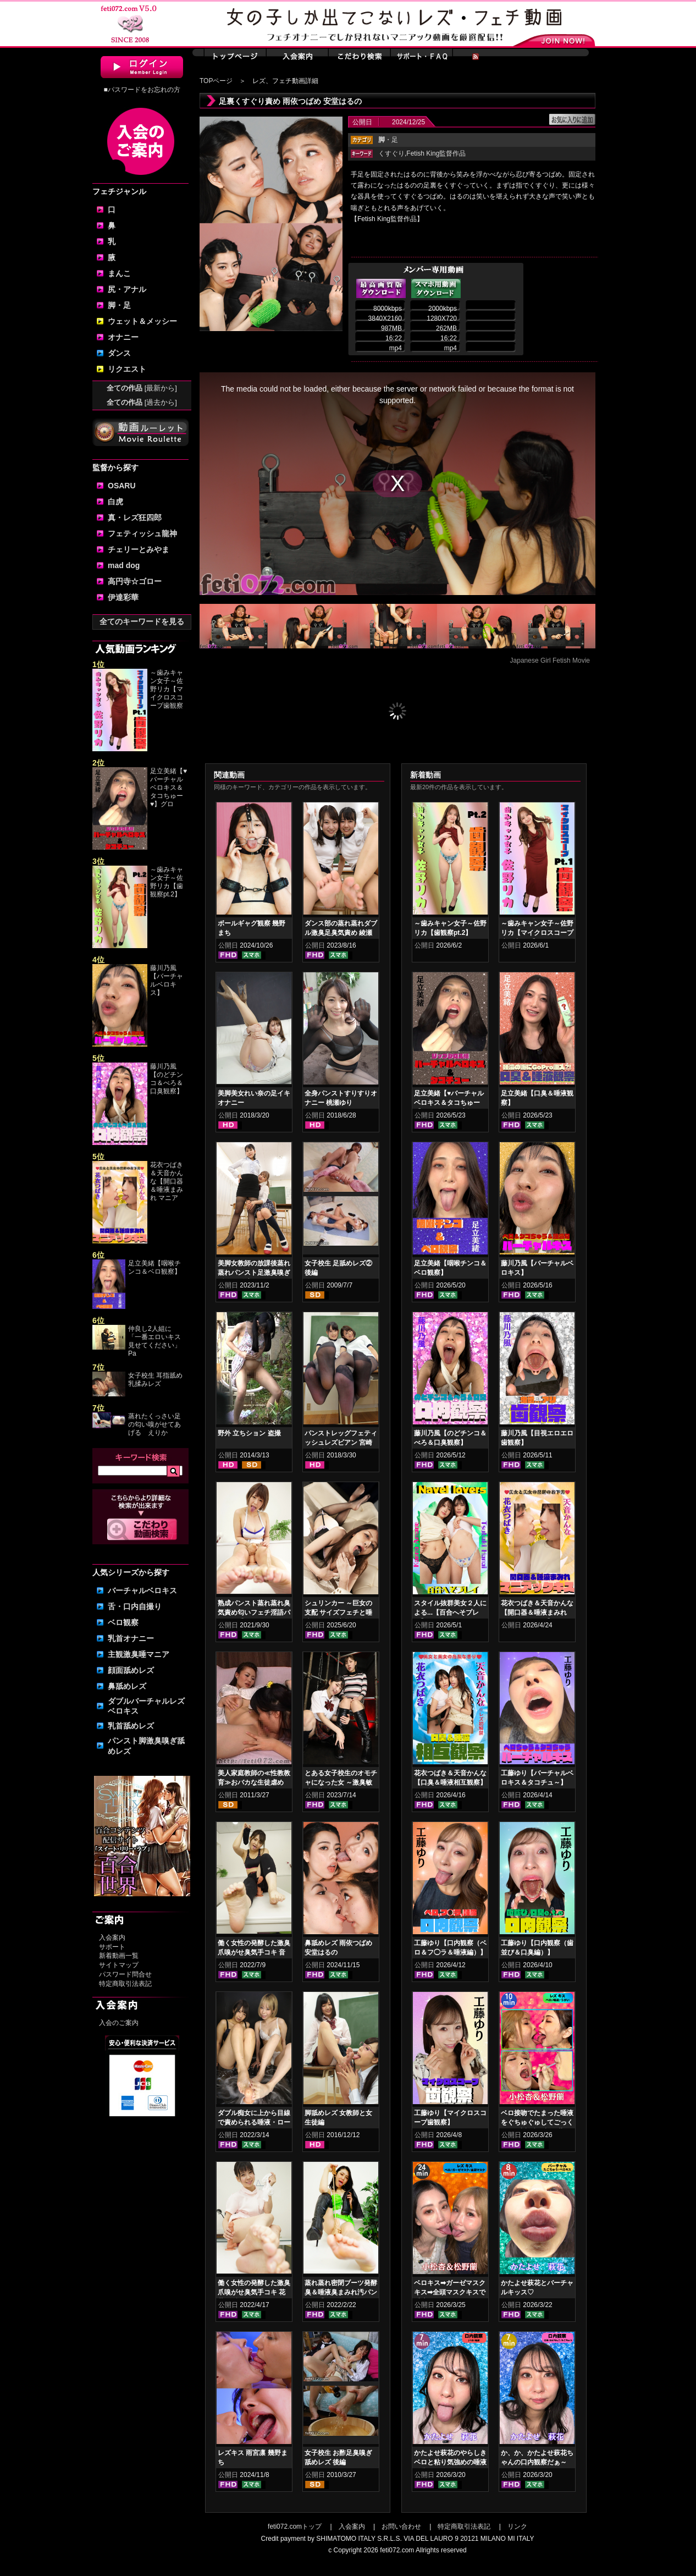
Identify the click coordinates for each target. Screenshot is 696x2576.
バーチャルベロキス (142, 1590)
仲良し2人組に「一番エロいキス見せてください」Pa (154, 1341)
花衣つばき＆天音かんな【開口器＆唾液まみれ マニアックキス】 (537, 1612)
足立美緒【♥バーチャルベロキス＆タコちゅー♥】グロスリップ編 (449, 1102)
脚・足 (119, 305)
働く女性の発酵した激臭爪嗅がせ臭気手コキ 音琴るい (254, 1952)
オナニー (123, 337)
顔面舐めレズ (131, 1670)
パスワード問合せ (125, 1974)
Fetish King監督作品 (436, 153)
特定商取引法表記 (125, 1984)
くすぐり (391, 153)
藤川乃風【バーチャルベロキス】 (166, 980)
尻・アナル (127, 289)
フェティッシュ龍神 (142, 533)
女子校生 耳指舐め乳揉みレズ (155, 1380)
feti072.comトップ (295, 2526)
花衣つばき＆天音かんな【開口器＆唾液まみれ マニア (166, 1181)
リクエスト (127, 369)
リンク (517, 2526)
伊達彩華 (123, 597)
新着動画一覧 (119, 1955)
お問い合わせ (401, 2526)
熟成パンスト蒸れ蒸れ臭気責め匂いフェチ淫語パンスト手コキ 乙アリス (254, 1612)
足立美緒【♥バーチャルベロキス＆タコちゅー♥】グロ (168, 787)
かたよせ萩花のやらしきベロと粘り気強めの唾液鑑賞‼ (450, 2462)
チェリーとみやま (138, 549)
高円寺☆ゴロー (135, 581)
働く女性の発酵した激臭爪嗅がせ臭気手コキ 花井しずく (254, 2292)
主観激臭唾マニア (138, 1654)
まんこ (119, 273)
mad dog (124, 565)
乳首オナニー (131, 1638)
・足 (388, 140)
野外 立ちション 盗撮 (249, 1433)
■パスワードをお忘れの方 (141, 89)
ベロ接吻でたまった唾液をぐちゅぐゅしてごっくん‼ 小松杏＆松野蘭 (537, 2122)
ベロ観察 (123, 1622)
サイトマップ (119, 1965)
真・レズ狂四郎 (135, 517)
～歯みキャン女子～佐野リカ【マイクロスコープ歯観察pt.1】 (537, 933)
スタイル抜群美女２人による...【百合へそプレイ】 (450, 1612)
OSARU (122, 485)
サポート (112, 1947)
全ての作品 (142, 388)
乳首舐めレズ (131, 1725)
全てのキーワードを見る (142, 621)
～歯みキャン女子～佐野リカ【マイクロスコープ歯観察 (166, 689)
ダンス (119, 353)
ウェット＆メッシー (142, 321)
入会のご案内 (119, 2023)
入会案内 (112, 1937)
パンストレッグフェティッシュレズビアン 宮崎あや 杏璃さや (341, 1442)
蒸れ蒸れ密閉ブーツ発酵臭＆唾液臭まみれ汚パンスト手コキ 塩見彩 (341, 2292)
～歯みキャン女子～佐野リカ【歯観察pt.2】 (166, 882)
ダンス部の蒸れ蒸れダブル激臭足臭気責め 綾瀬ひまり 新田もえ (341, 933)
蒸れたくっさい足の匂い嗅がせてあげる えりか (154, 1424)
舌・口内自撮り (135, 1606)
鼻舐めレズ (127, 1686)
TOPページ (216, 81)
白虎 (115, 501)
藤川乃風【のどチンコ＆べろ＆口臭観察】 (166, 1079)
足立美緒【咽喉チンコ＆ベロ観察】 (154, 1267)
